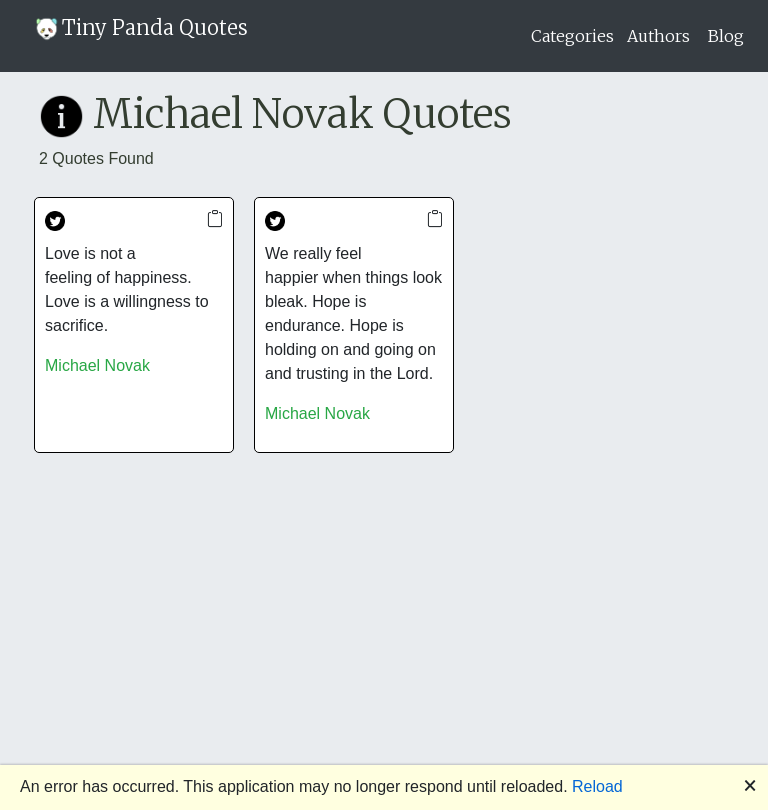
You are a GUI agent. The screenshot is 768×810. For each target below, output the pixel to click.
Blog (726, 36)
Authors (658, 36)
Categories (572, 36)
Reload (597, 786)
